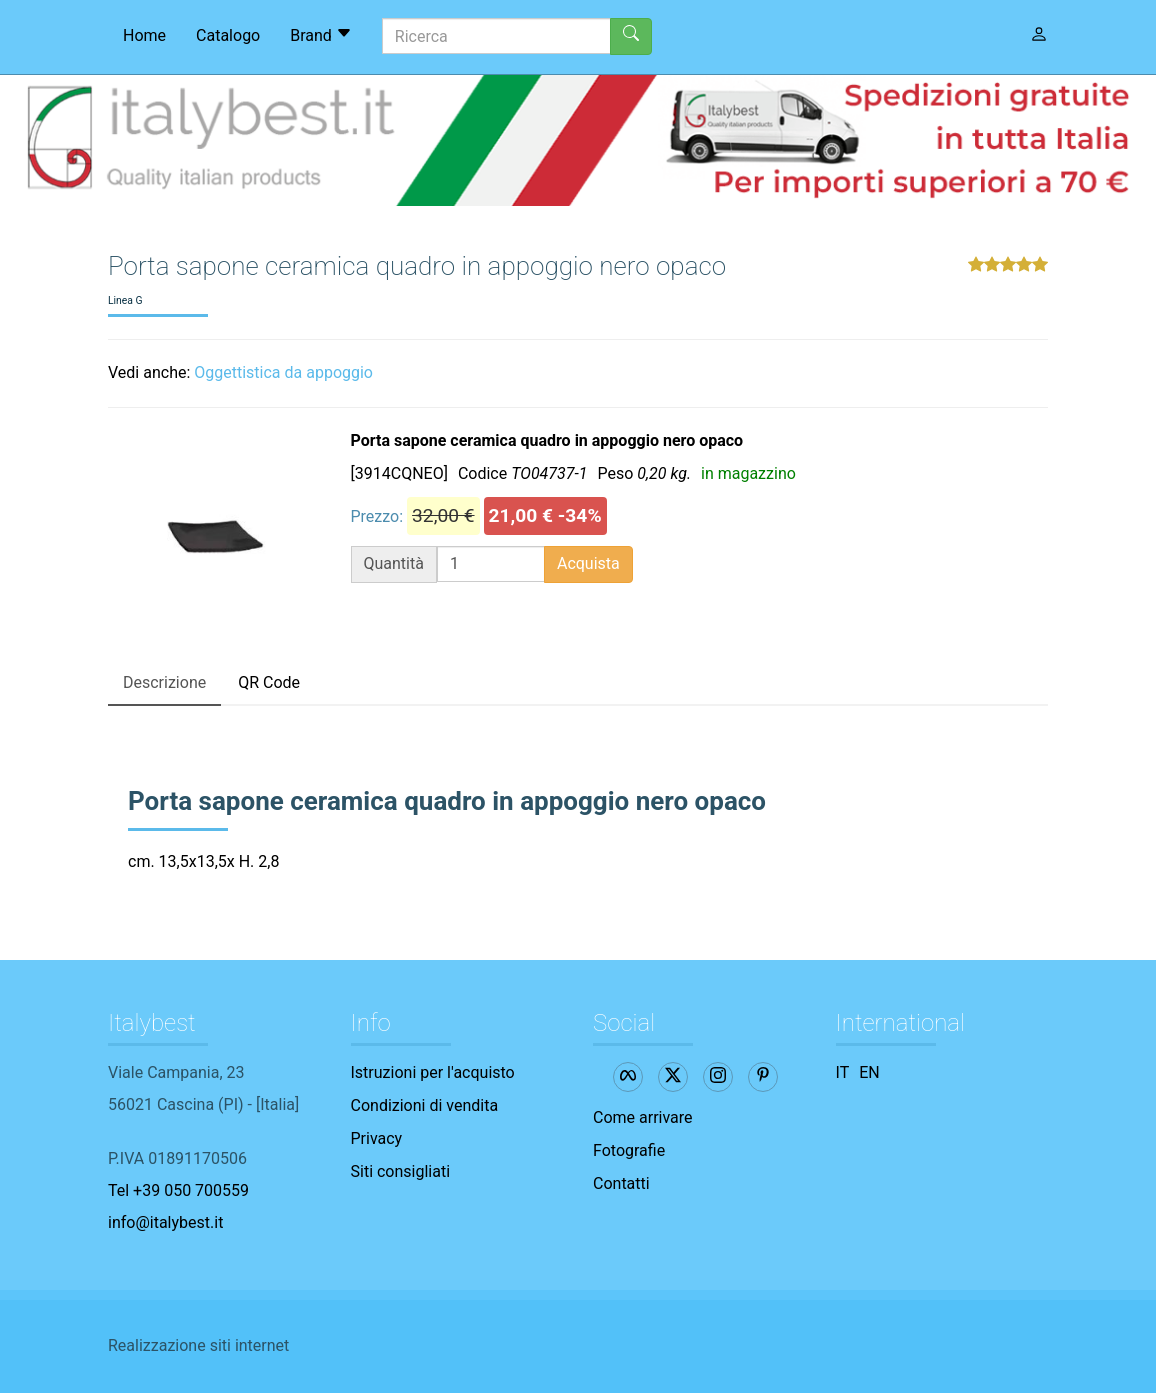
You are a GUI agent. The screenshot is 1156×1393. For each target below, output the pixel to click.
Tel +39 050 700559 (178, 1190)
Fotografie (629, 1150)
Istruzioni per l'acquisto (433, 1072)
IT (843, 1072)
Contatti (621, 1183)
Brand (321, 35)
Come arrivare (643, 1117)
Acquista (588, 563)
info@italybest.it (165, 1222)
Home (144, 35)
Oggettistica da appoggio (283, 372)
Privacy (377, 1138)
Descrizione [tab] (164, 682)
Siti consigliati (401, 1171)
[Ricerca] (496, 36)
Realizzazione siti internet (198, 1345)
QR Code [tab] (269, 682)
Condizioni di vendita (425, 1105)
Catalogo (228, 35)
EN (869, 1072)
